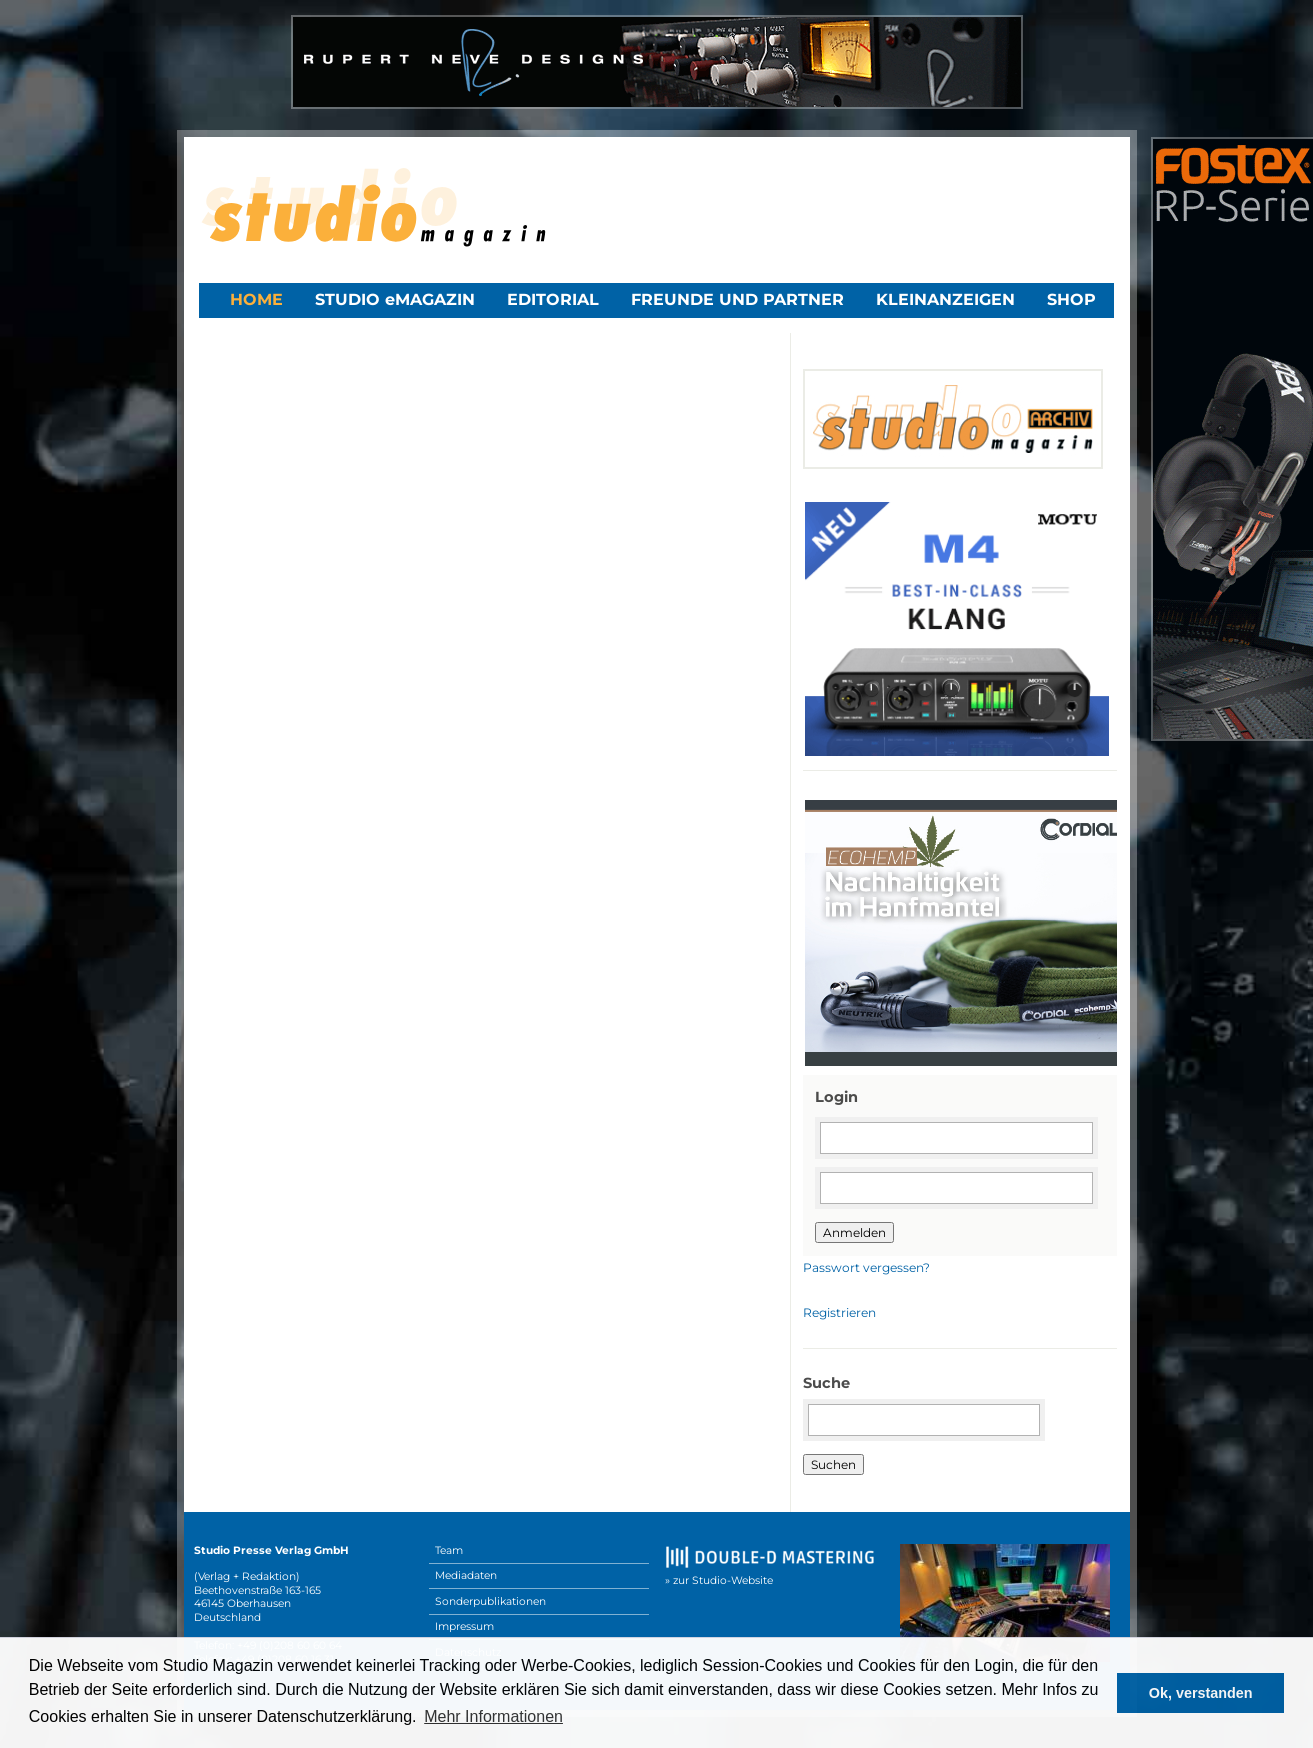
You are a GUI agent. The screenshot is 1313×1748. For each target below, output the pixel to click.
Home (256, 299)
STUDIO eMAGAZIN (395, 299)
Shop (1071, 299)
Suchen (833, 1464)
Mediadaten (466, 1575)
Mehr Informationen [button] (493, 1716)
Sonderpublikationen (490, 1601)
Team (449, 1550)
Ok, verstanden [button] (1201, 1693)
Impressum (464, 1626)
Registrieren (839, 1312)
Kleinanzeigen (945, 299)
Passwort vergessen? (866, 1267)
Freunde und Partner (737, 299)
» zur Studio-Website (719, 1580)
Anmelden (854, 1232)
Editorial (553, 299)
